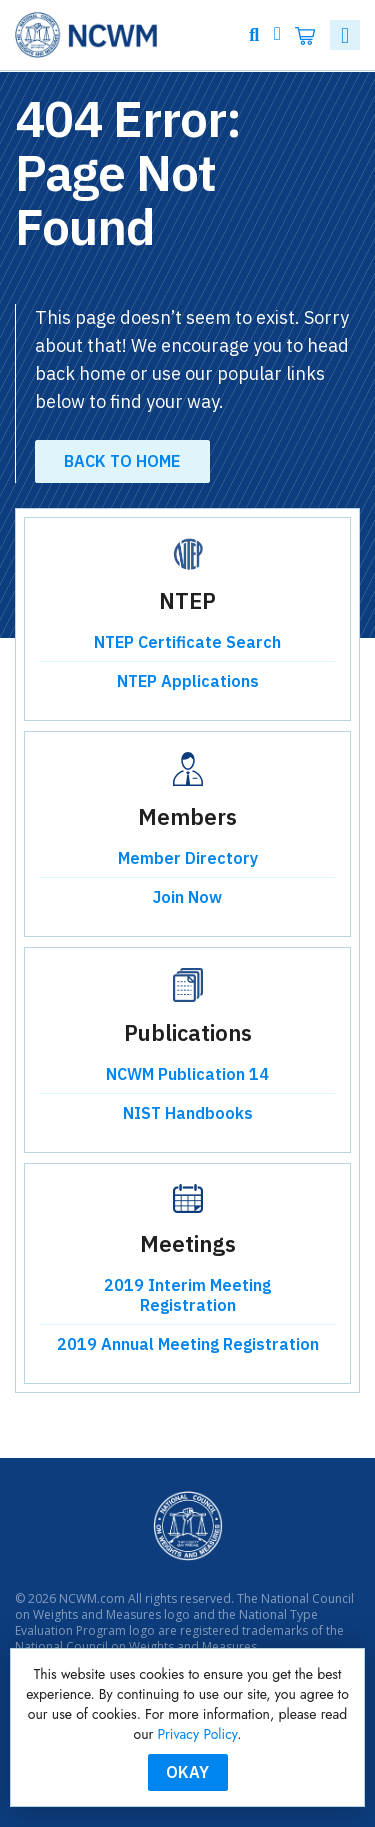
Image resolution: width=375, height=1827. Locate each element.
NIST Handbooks (188, 1113)
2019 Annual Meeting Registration (188, 1344)
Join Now (187, 897)
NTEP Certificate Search (187, 642)
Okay (187, 1772)
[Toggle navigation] (345, 35)
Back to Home (122, 461)
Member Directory (188, 858)
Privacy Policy (198, 1734)
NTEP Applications (188, 681)
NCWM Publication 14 (187, 1074)
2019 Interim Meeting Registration (187, 1295)
